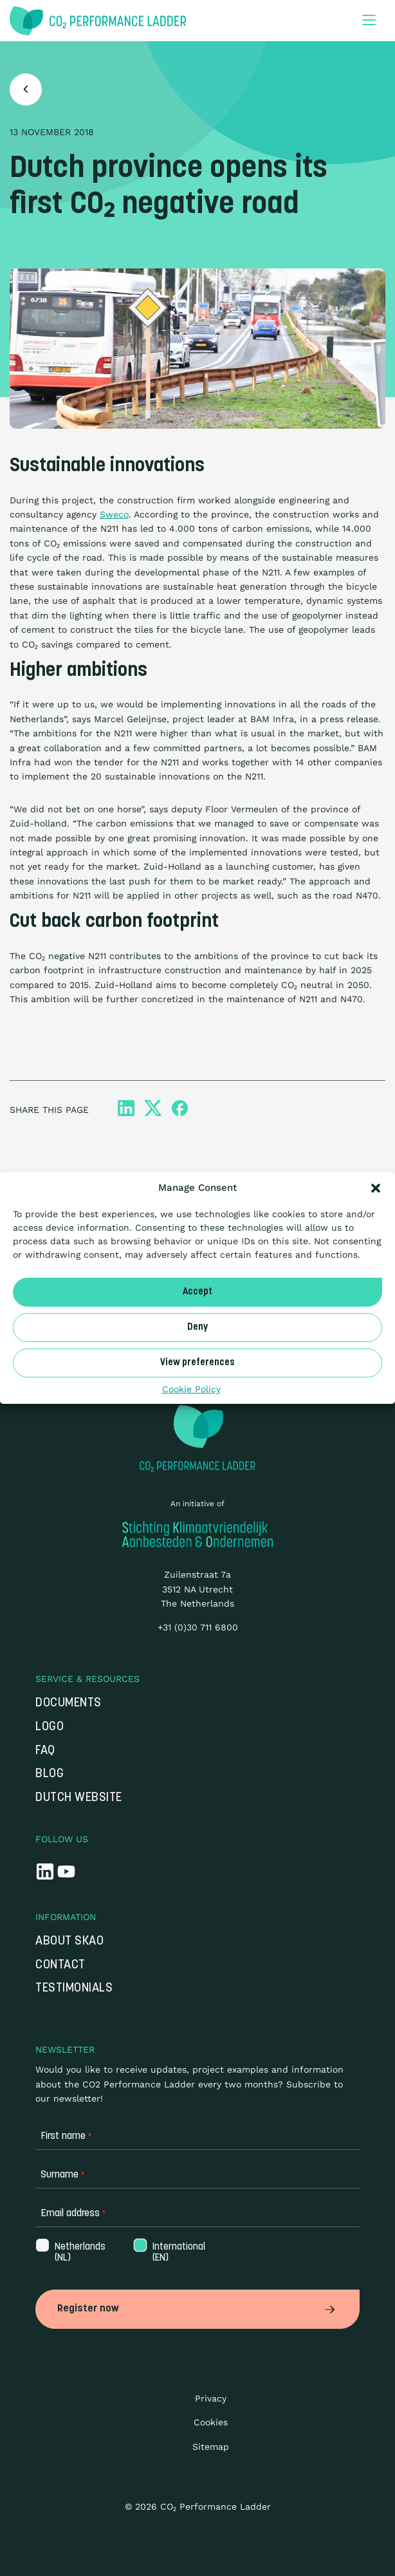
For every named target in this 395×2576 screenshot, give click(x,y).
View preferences (197, 1362)
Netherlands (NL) (79, 2253)
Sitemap (210, 2446)
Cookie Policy (191, 1389)
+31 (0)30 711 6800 (198, 1627)
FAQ (45, 1751)
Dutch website (78, 1798)
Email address (73, 2213)
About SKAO (69, 1942)
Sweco (114, 514)
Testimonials (74, 1989)
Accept (197, 1291)
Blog (49, 1774)
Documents (68, 1703)
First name (66, 2136)
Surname (63, 2175)
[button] (375, 1188)
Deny (197, 1327)
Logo (49, 1727)
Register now (197, 2309)
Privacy (210, 2398)
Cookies (211, 2422)
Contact (60, 1965)
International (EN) (177, 2253)
